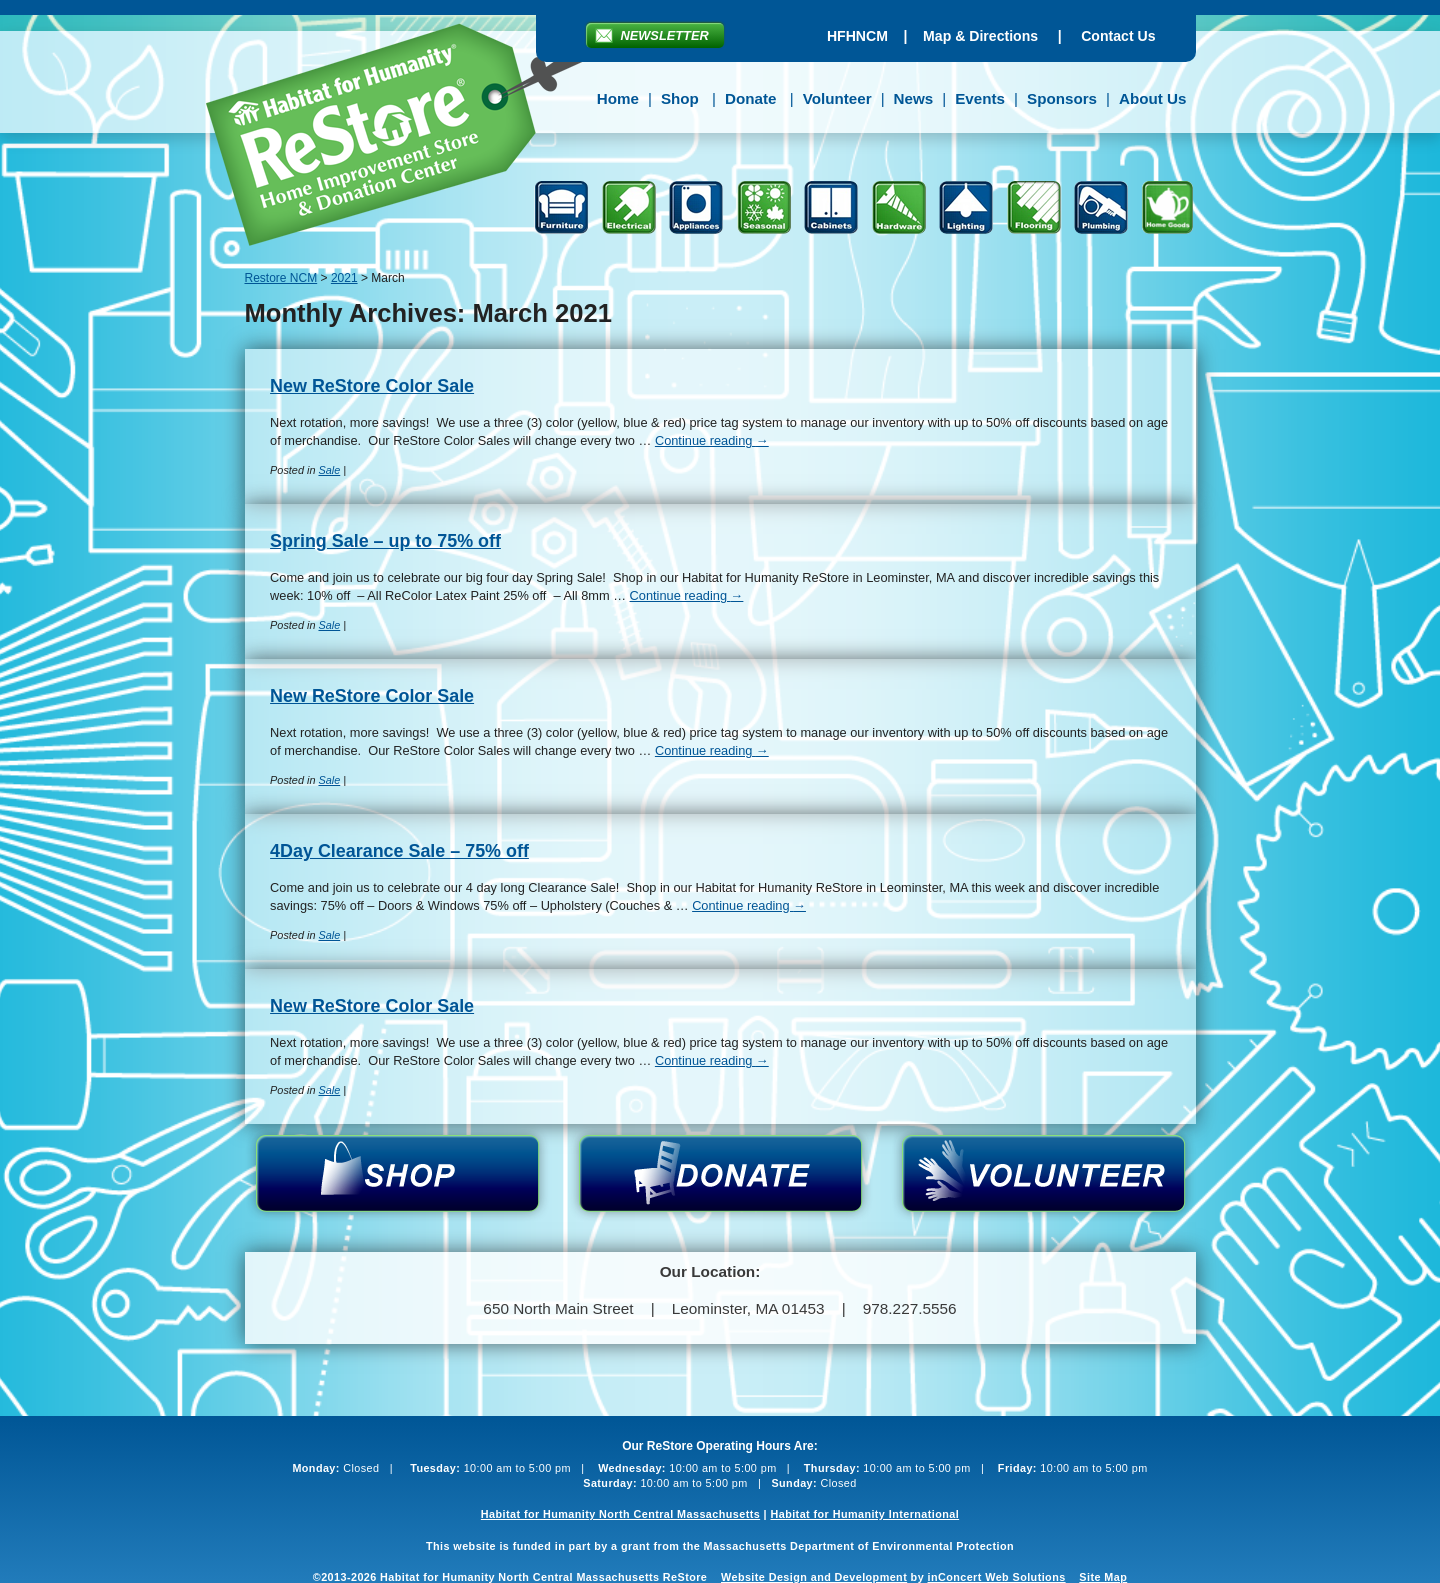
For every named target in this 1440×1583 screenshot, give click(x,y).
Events (980, 98)
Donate (750, 98)
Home (618, 98)
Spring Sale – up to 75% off (385, 541)
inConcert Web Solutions (997, 1577)
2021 (344, 278)
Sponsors (1062, 98)
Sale (329, 470)
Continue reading (712, 440)
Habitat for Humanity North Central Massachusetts (620, 1514)
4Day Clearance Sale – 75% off (399, 851)
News (914, 98)
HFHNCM (857, 36)
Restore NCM (408, 138)
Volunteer (837, 98)
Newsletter (665, 35)
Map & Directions (980, 36)
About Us (1153, 98)
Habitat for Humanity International (864, 1514)
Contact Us (1118, 36)
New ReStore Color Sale (372, 386)
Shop (680, 98)
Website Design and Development (814, 1577)
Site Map (1103, 1577)
